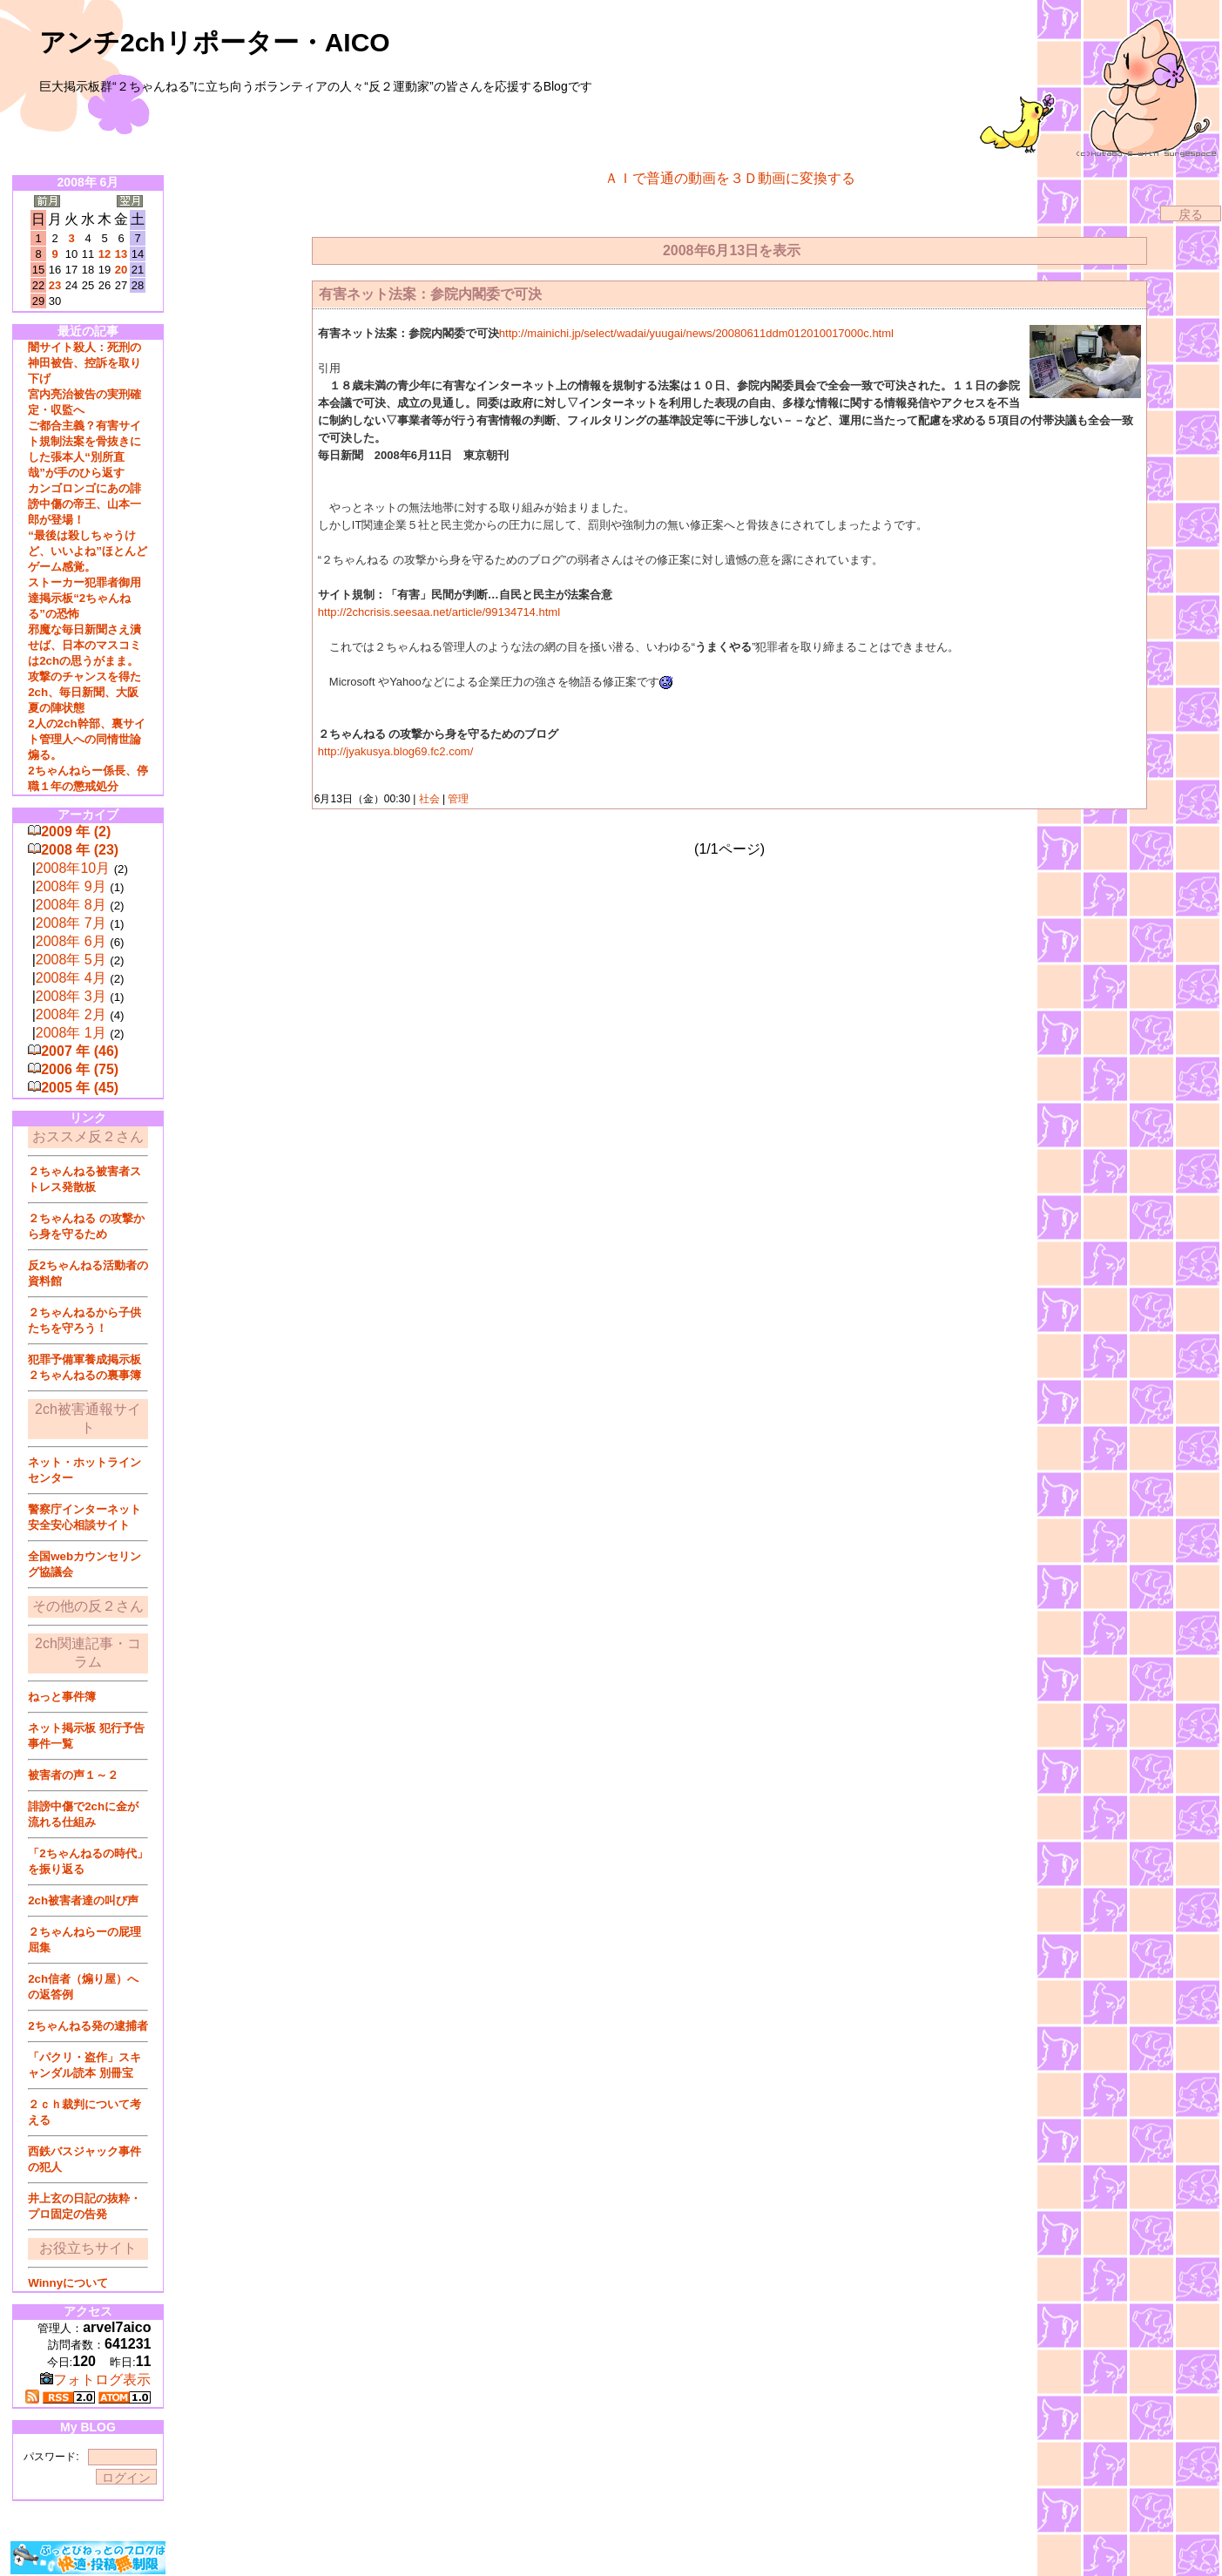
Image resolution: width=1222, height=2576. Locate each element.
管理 (458, 799)
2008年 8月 (71, 904)
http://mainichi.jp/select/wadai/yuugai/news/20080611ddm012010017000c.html (696, 333)
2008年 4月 (71, 977)
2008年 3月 (71, 996)
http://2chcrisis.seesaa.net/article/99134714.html (439, 612)
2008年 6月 (71, 941)
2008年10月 (73, 868)
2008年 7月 (71, 923)
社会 (428, 799)
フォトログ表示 (95, 2379)
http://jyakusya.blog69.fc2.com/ (395, 751)
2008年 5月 (71, 959)
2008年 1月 (71, 1032)
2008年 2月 (71, 1014)
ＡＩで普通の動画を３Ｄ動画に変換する (729, 178)
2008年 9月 (71, 886)
